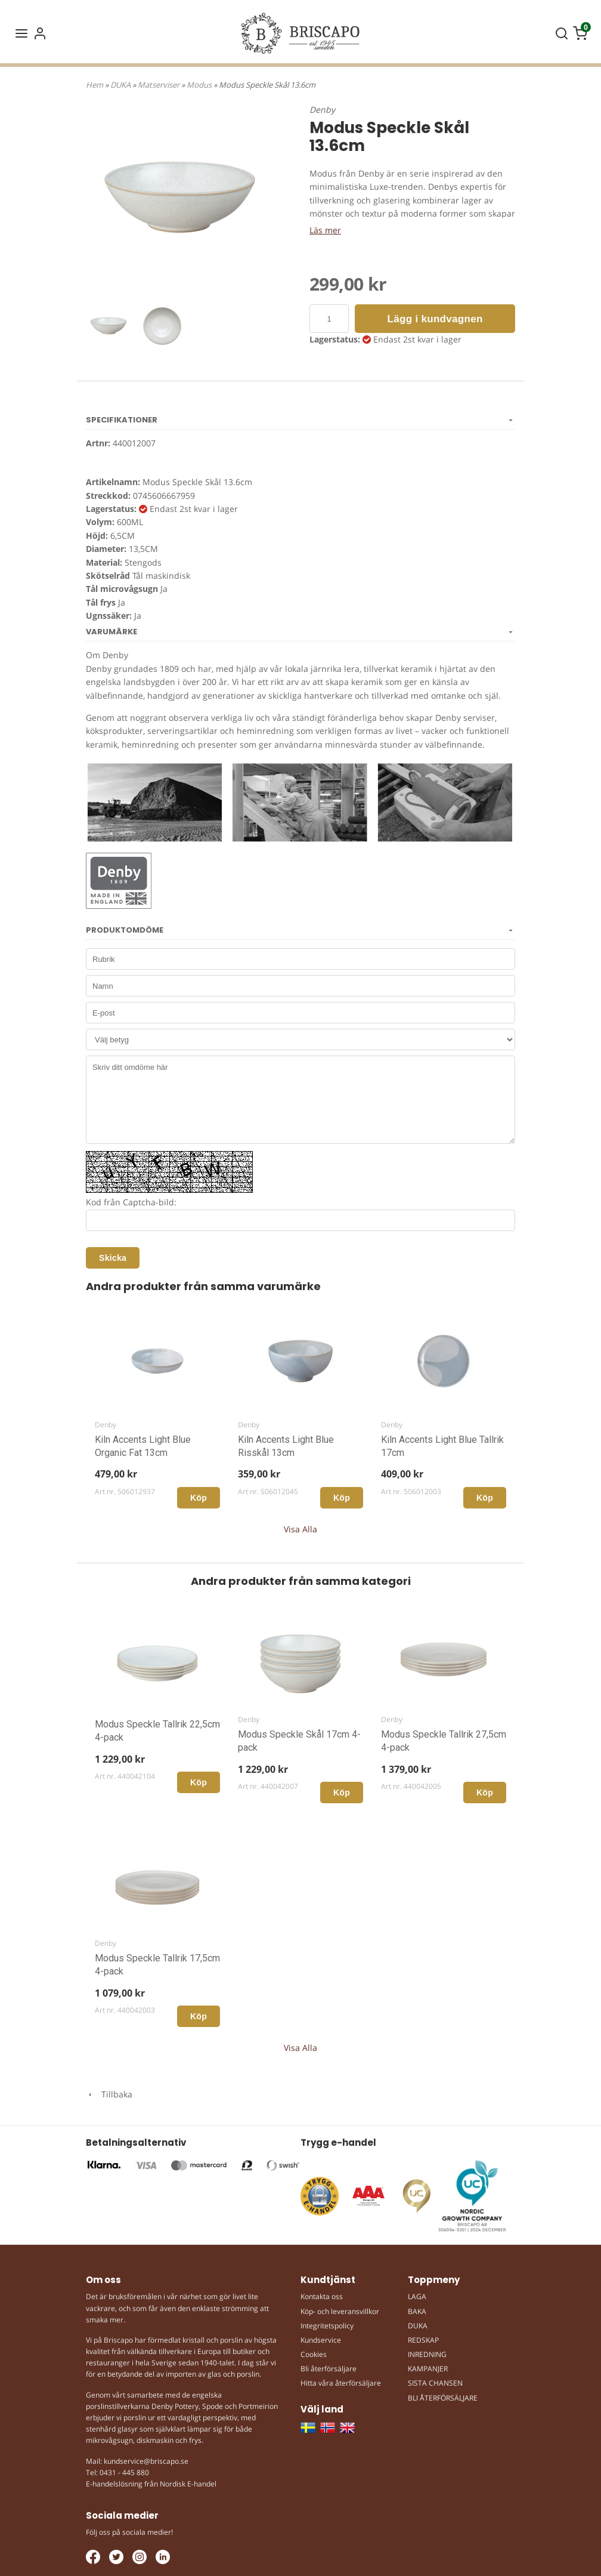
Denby (322, 109)
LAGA (417, 2296)
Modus (200, 84)
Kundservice (320, 2340)
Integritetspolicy (327, 2326)
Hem (94, 84)
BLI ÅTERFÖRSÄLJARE (443, 2398)
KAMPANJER (428, 2369)
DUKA (121, 84)
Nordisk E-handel (188, 2484)
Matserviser (159, 84)
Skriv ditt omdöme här (300, 1100)
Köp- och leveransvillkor (339, 2311)
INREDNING (427, 2354)
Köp (198, 1498)
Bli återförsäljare (328, 2369)
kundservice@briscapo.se (146, 2461)
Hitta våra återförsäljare (340, 2383)
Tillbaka (109, 2094)
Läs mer (325, 230)
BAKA (417, 2311)
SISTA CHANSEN (435, 2383)
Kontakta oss (321, 2296)
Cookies (313, 2354)
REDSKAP (423, 2340)
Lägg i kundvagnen (435, 319)
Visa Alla (300, 1529)
